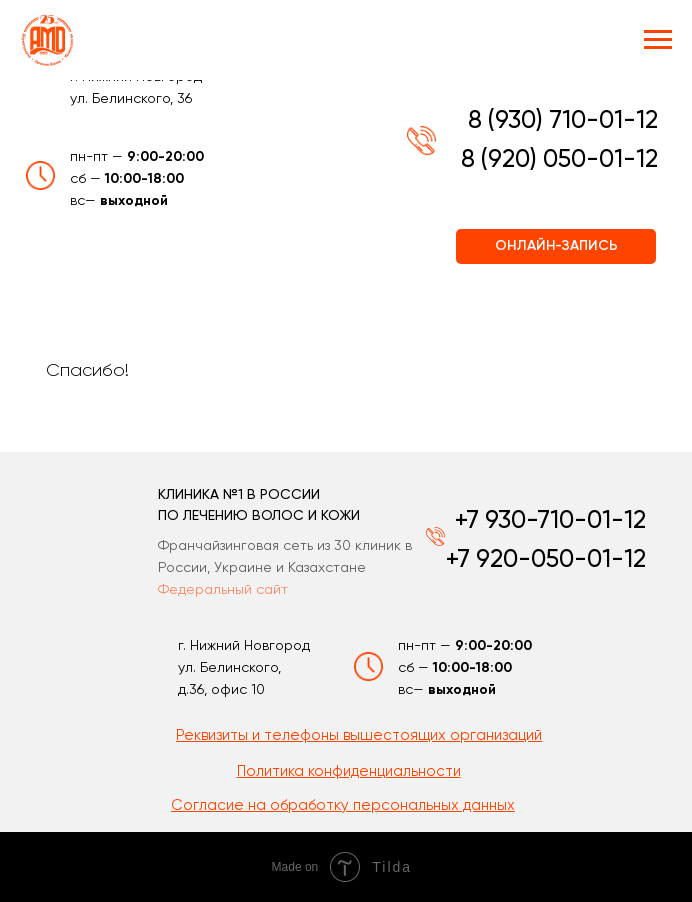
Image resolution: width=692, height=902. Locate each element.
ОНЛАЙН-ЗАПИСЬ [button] (556, 246)
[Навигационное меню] (658, 40)
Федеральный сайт (223, 590)
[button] (349, 771)
